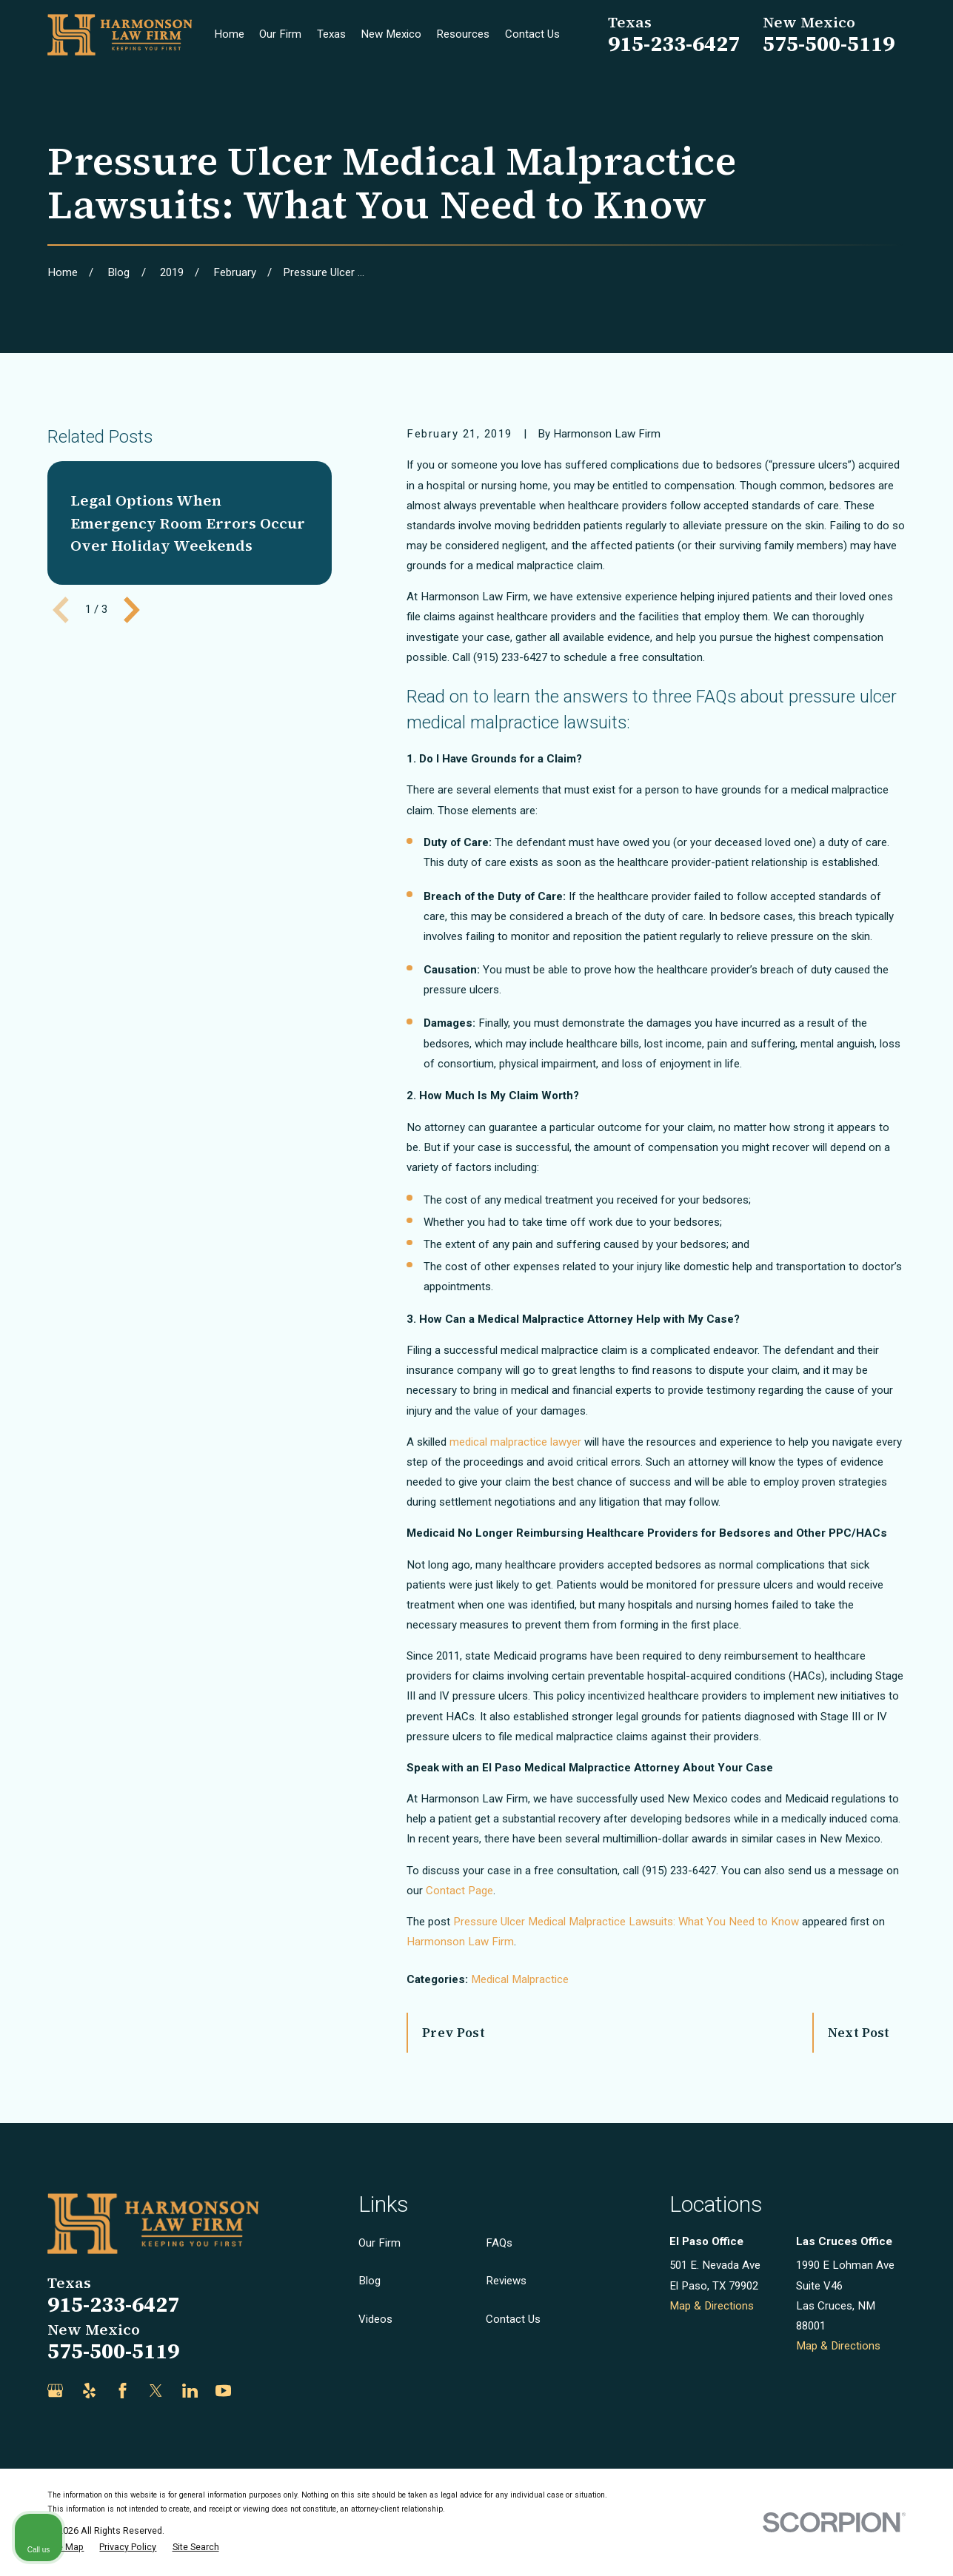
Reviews (506, 2280)
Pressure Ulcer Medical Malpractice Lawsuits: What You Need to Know (626, 1921)
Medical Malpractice (520, 1979)
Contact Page (459, 1890)
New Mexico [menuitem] (391, 34)
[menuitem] (65, 2547)
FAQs (499, 2243)
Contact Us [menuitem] (532, 34)
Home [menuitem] (229, 34)
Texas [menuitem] (331, 34)
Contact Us (513, 2319)
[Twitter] (156, 2390)
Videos (375, 2319)
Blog (369, 2280)
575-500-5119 (829, 44)
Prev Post (453, 2033)
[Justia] (256, 2390)
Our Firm (379, 2243)
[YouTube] (223, 2390)
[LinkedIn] (190, 2390)
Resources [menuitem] (462, 34)
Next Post (859, 2033)
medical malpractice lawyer (515, 1442)
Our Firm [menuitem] (280, 34)
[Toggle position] (873, 2103)
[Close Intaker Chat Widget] (904, 2103)
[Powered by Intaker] (827, 2544)
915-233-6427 (674, 44)
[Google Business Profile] (55, 2390)
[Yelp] (89, 2390)
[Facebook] (122, 2390)
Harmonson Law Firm (460, 1941)
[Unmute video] (691, 2103)
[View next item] (131, 610)
